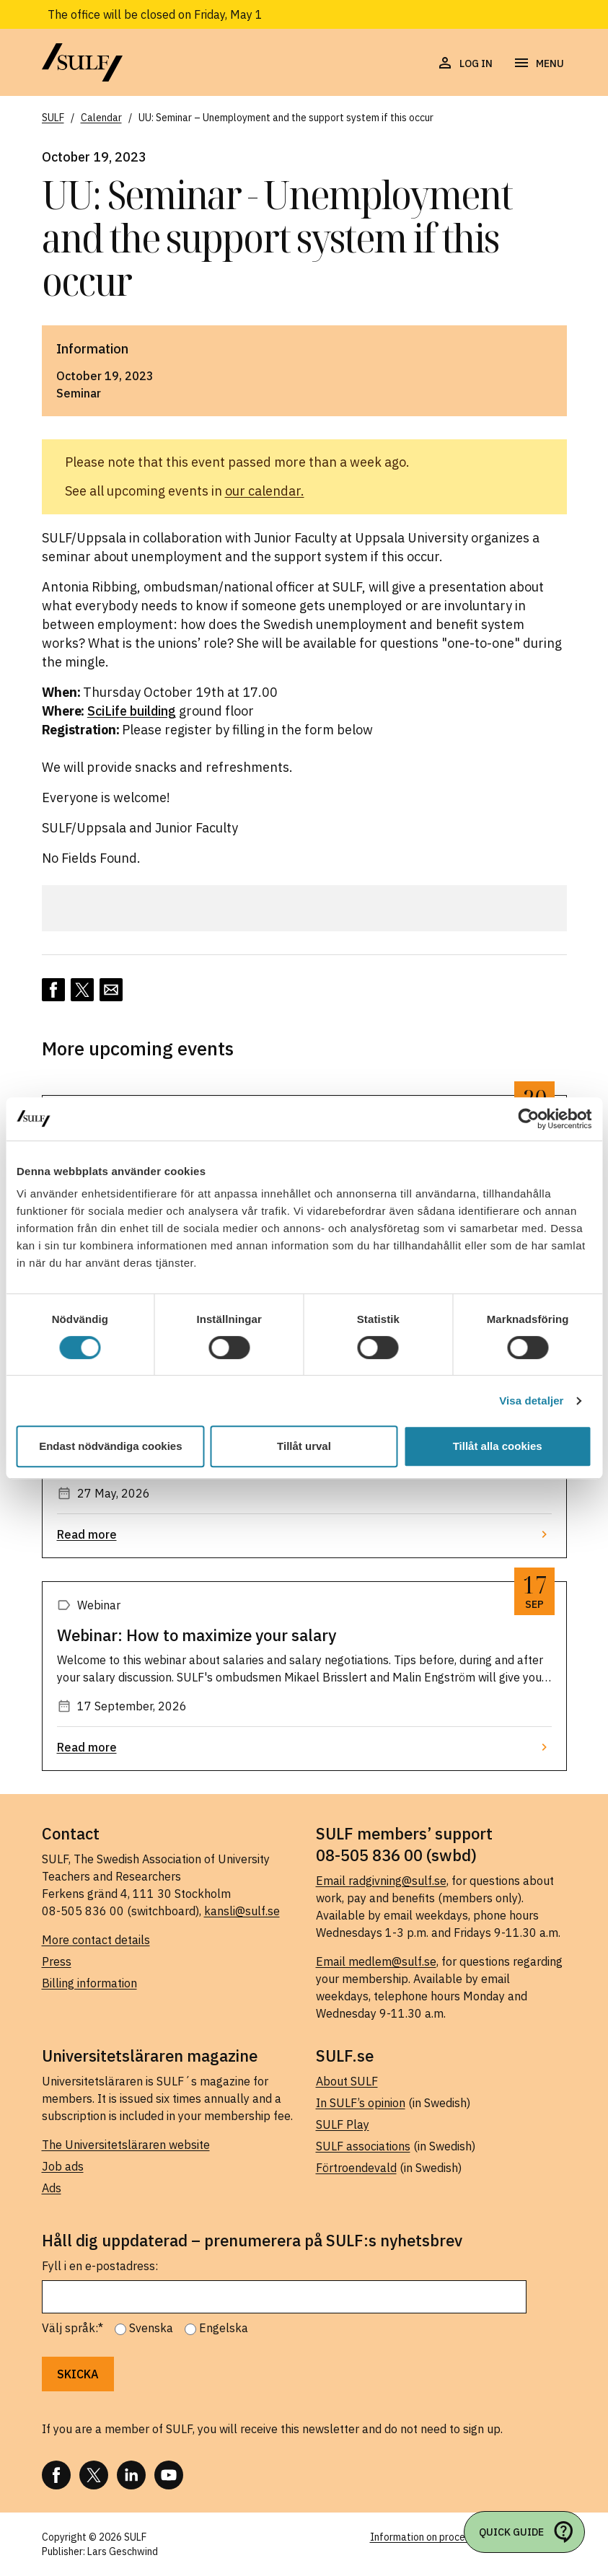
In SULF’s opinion (360, 2103)
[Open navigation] (538, 63)
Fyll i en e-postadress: (100, 2266)
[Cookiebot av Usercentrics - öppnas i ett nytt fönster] (528, 1119)
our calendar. (264, 491)
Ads (51, 2188)
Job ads (63, 2166)
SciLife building (131, 711)
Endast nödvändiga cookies (110, 1446)
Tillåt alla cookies (497, 1446)
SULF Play (342, 2124)
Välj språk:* (72, 2328)
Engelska (223, 2328)
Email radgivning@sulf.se (381, 1880)
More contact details (96, 1940)
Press (56, 1961)
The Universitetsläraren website (126, 2144)
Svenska (151, 2328)
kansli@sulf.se (242, 1911)
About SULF (347, 2081)
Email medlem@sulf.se (376, 1961)
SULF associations (363, 2146)
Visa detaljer (531, 1400)
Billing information (89, 1983)
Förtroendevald (356, 2167)
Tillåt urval (304, 1446)
